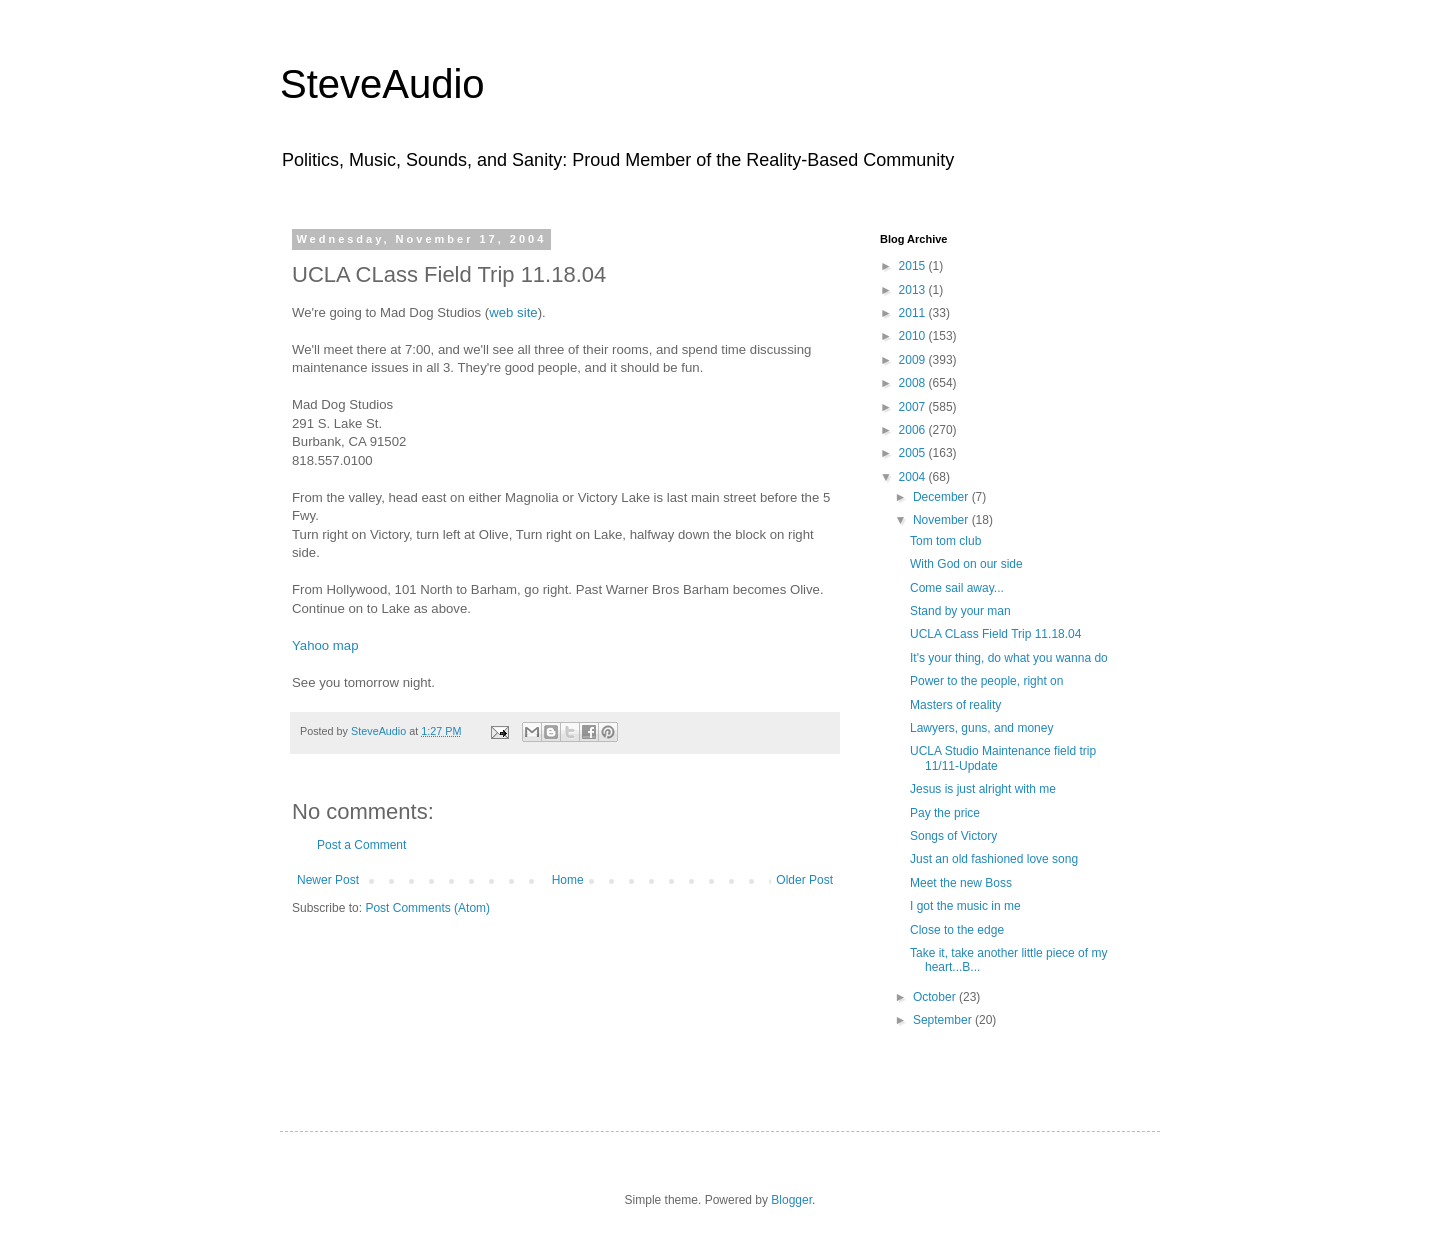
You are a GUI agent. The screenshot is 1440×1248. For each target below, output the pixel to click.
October (936, 997)
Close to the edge (957, 930)
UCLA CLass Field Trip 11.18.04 (995, 634)
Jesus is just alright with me (983, 789)
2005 (914, 453)
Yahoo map (325, 645)
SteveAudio (382, 84)
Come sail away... (957, 588)
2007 (914, 407)
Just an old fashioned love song (994, 859)
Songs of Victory (953, 836)
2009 (914, 360)
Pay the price (945, 813)
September (944, 1020)
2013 (914, 290)
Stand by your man (960, 611)
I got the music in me (965, 906)
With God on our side (966, 564)
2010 (914, 336)
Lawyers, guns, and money (981, 728)
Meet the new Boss (961, 883)
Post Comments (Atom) (427, 908)
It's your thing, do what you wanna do (1009, 658)
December (942, 497)
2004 (914, 477)
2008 (914, 383)
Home (568, 880)
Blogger (791, 1200)
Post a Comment (361, 845)
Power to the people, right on (986, 681)
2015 (914, 266)
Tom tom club (945, 541)
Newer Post (328, 880)
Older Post (804, 880)
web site (513, 312)
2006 (914, 430)
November (942, 520)
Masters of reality (955, 705)
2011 (914, 313)
